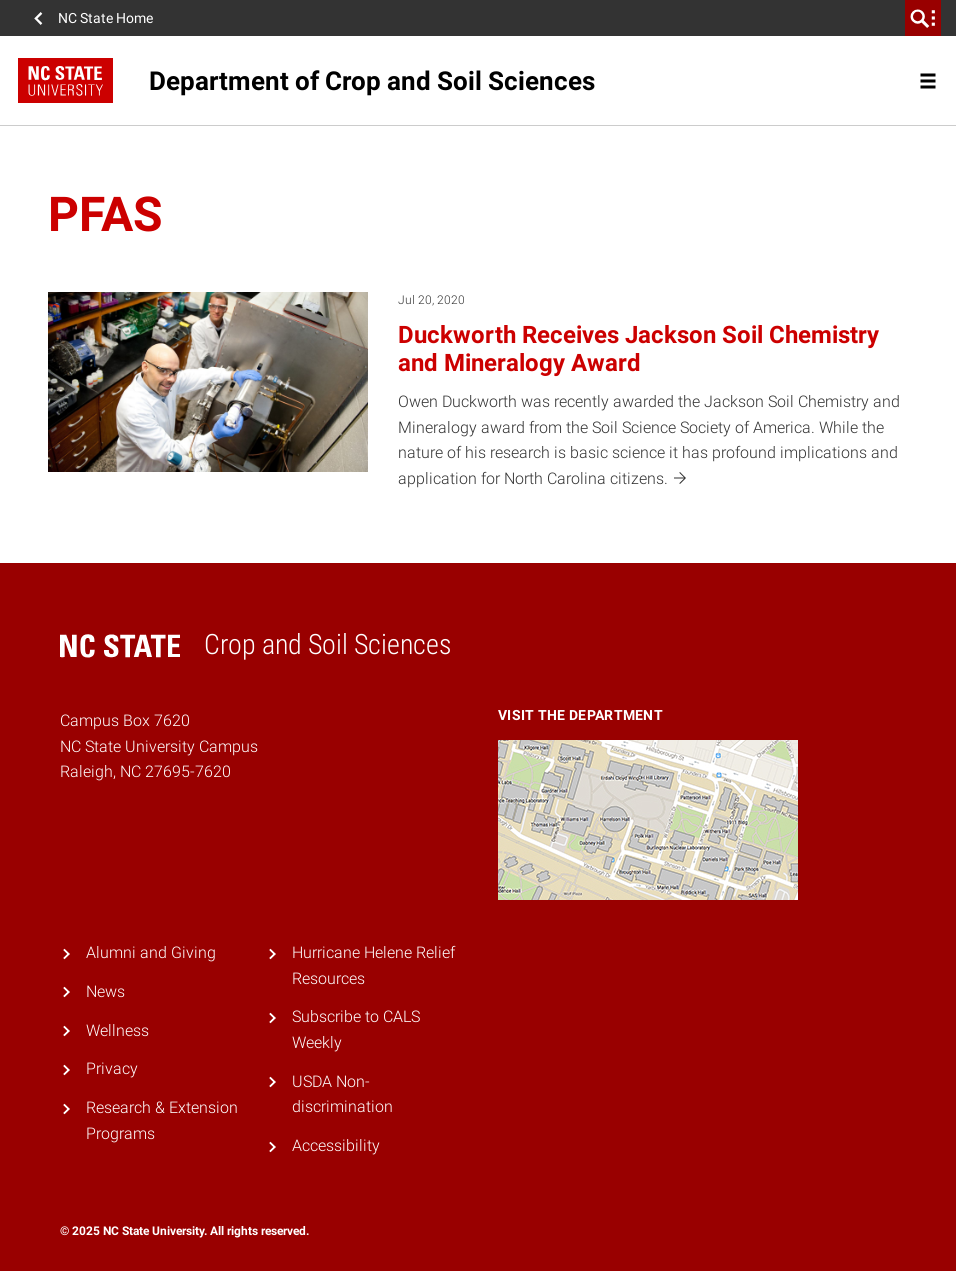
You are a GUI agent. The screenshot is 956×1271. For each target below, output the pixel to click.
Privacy (112, 1068)
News (105, 991)
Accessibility (336, 1145)
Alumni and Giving (151, 952)
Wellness (117, 1030)
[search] (923, 18)
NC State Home (105, 18)
